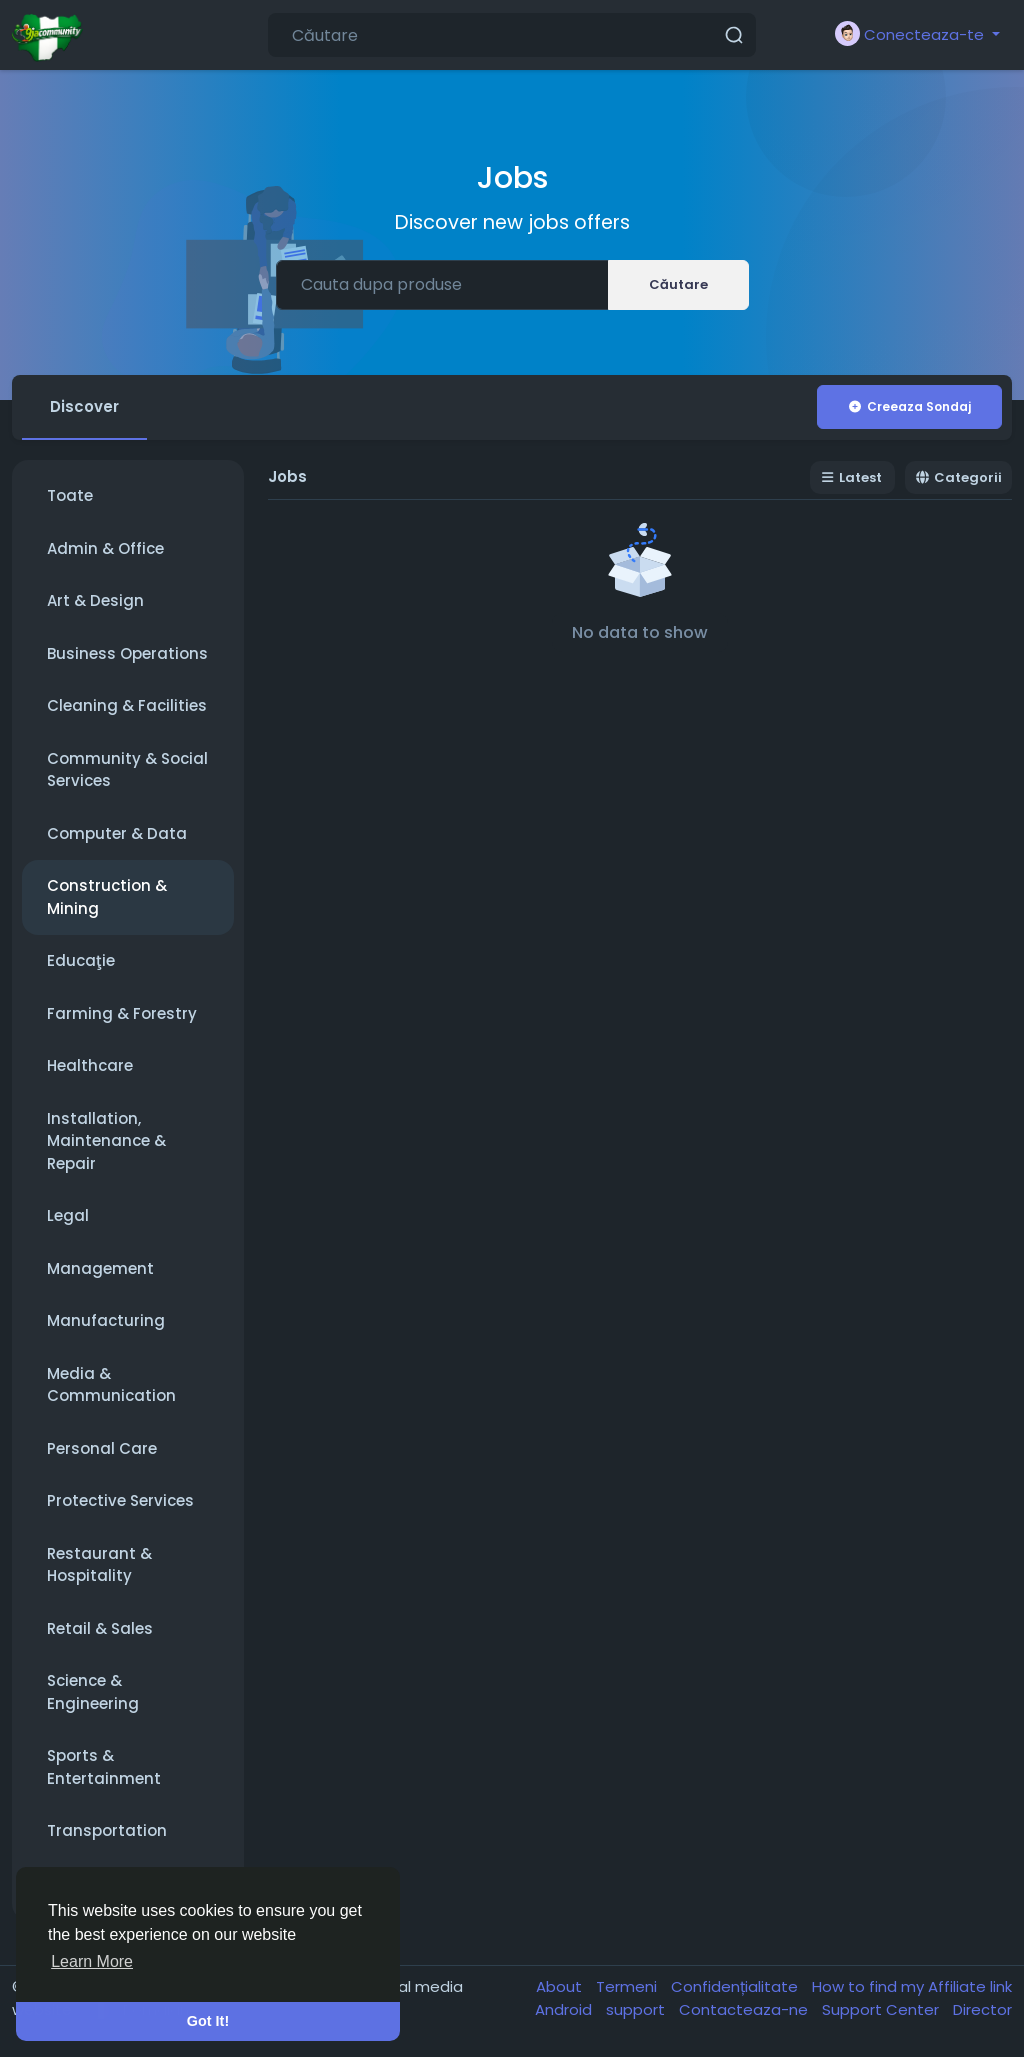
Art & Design (95, 601)
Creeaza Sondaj (909, 406)
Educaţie (81, 961)
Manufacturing (106, 1321)
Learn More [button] (92, 1961)
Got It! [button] (208, 2021)
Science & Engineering (93, 1693)
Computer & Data (117, 833)
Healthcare (90, 1066)
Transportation (107, 1831)
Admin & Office (105, 548)
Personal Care (102, 1448)
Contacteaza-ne (745, 2009)
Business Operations (127, 653)
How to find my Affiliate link (912, 1987)
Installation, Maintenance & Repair (106, 1141)
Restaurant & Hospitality (99, 1565)
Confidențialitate (736, 1987)
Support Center (882, 2009)
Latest (852, 478)
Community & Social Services (127, 770)
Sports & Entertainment (104, 1768)
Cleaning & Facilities (127, 706)
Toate (70, 496)
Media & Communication (111, 1385)
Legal (68, 1216)
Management (100, 1268)
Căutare (678, 284)
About (561, 1987)
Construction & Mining (107, 898)
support (637, 2009)
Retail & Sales (100, 1628)
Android (565, 2009)
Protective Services (120, 1501)
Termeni (628, 1987)
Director (982, 2009)
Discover (84, 406)
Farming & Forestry (122, 1013)
